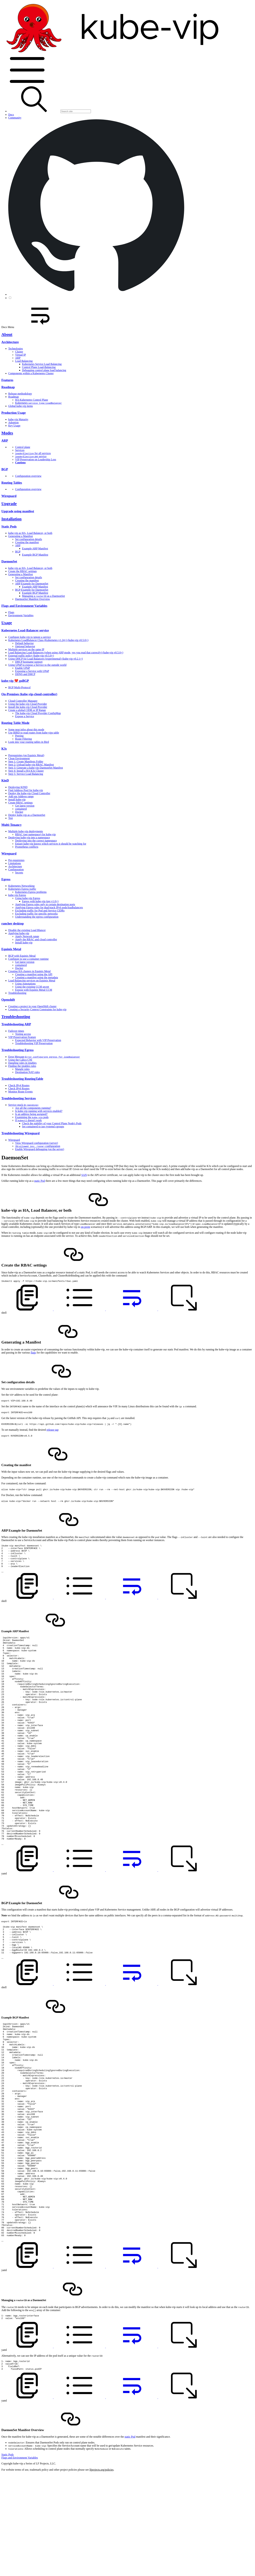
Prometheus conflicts (26, 846)
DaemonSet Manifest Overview (32, 599)
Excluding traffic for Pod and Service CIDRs (40, 910)
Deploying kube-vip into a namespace (29, 837)
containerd (21, 808)
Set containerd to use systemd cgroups (43, 1126)
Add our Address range (21, 796)
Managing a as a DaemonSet (43, 595)
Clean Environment (19, 758)
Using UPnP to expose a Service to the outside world (37, 664)
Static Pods (9, 526)
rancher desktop (12, 923)
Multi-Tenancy (11, 825)
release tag (52, 1430)
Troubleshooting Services (18, 1098)
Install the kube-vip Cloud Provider (27, 707)
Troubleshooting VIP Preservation (34, 1043)
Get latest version (24, 805)
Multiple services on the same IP (26, 649)
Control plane (22, 447)
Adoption (13, 422)
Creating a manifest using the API (33, 974)
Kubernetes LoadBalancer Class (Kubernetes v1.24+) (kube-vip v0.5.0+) (48, 640)
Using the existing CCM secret (32, 986)
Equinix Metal (11, 949)
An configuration (37, 1146)
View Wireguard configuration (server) (36, 1143)
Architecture (10, 342)
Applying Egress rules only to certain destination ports (45, 904)
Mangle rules (22, 1069)
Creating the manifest (27, 542)
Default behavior (24, 643)
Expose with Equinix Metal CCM (33, 989)
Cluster (19, 351)
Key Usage (14, 425)
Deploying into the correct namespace (36, 840)
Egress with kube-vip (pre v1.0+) (40, 901)
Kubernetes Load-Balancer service (25, 630)
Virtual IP (20, 354)
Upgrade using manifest (17, 511)
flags (33, 1353)
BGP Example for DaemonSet (31, 589)
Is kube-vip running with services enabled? (38, 1111)
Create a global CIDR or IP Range (27, 710)
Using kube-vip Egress (27, 898)
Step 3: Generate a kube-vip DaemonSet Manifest (35, 767)
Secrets (19, 872)
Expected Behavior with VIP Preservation (38, 1040)
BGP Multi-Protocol (19, 687)
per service (31, 456)
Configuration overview (28, 475)
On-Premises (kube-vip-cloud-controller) (29, 694)
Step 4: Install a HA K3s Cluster (26, 770)
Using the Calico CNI (20, 1059)
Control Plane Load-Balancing (39, 367)
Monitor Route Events (20, 1091)
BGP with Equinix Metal (22, 955)
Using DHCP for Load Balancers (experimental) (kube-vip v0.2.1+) (45, 658)
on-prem (85, 1226)
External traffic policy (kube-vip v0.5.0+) (31, 655)
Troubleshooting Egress (17, 1050)
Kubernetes (38, 402)
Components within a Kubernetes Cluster (31, 373)
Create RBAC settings (20, 802)
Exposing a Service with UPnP (32, 671)
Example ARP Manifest (35, 548)
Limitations (14, 863)
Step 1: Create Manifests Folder (25, 761)
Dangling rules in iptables (22, 1062)
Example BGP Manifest (35, 554)
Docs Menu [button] (33, 327)
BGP (4, 469)
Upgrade (9, 503)
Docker (19, 811)
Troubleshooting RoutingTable (22, 1078)
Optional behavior (25, 646)
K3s (4, 748)
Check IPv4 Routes (19, 1085)
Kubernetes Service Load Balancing (42, 364)
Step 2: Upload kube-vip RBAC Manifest (31, 764)
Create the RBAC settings (22, 571)
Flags (11, 612)
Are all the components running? (33, 1107)
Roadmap (8, 387)
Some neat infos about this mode (26, 729)
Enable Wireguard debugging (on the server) (39, 1149)
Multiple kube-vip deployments (25, 831)
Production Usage (13, 412)
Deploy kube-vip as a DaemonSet (26, 815)
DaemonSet (9, 561)
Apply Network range (27, 936)
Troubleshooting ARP (16, 1024)
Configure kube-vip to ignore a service (29, 637)
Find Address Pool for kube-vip (25, 790)
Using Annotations (25, 983)
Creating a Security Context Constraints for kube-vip (37, 1009)
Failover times (16, 1030)
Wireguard (8, 496)
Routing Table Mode (15, 723)
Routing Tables (11, 482)
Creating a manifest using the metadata (36, 977)
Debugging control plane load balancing (44, 370)
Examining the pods (31, 1117)
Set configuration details (28, 539)
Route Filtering (23, 738)
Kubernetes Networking (21, 885)
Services (19, 450)
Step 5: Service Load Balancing (25, 773)
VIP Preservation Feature (22, 1037)
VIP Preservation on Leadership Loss (35, 459)
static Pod (39, 1180)
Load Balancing (24, 360)
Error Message (44, 1056)
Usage (6, 622)
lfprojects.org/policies (102, 2567)
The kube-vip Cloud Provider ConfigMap (38, 713)
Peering (19, 735)
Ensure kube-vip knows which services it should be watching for (50, 843)
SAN (84, 1175)
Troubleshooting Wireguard (20, 1133)
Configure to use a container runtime (28, 958)
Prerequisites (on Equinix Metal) (26, 755)
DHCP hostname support (28, 661)
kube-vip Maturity (18, 419)
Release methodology (20, 393)
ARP (17, 357)
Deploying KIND (17, 787)
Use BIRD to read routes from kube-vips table (33, 732)
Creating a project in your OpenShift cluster (32, 1006)
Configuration (16, 869)
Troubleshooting (17, 992)
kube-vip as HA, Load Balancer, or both (30, 533)
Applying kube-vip (18, 933)
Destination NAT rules (27, 1072)
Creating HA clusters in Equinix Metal (29, 971)
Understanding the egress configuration (36, 916)
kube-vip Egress (17, 895)
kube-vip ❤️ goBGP (15, 681)
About (6, 334)
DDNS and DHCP (25, 674)
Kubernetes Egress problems (31, 892)
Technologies (15, 348)
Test (10, 818)
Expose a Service (24, 716)
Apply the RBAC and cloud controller (36, 939)
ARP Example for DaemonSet (31, 583)
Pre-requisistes (16, 860)
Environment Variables (21, 615)
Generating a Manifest (20, 536)
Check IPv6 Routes (19, 1088)
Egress (5, 879)
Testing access (23, 1034)
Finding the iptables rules (22, 1066)
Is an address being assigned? (31, 1114)
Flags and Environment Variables (24, 606)
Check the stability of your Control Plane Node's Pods (51, 1123)
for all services (33, 453)
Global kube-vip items (20, 406)
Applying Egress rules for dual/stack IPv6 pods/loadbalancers (49, 907)
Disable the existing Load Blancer (27, 930)
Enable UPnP (22, 668)
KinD (5, 780)
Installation (11, 519)
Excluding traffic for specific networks (36, 913)
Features (7, 380)
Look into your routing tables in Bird (28, 741)
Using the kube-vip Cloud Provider (27, 703)
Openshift (8, 999)
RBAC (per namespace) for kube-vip (35, 834)
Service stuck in (23, 1104)
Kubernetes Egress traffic (22, 888)
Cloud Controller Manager (22, 700)
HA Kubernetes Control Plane (31, 399)
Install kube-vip (17, 799)
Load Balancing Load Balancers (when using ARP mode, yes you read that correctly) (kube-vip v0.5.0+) (65, 652)
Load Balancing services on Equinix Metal (31, 980)
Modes (7, 433)
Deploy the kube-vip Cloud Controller (29, 793)
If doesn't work (28, 1120)
